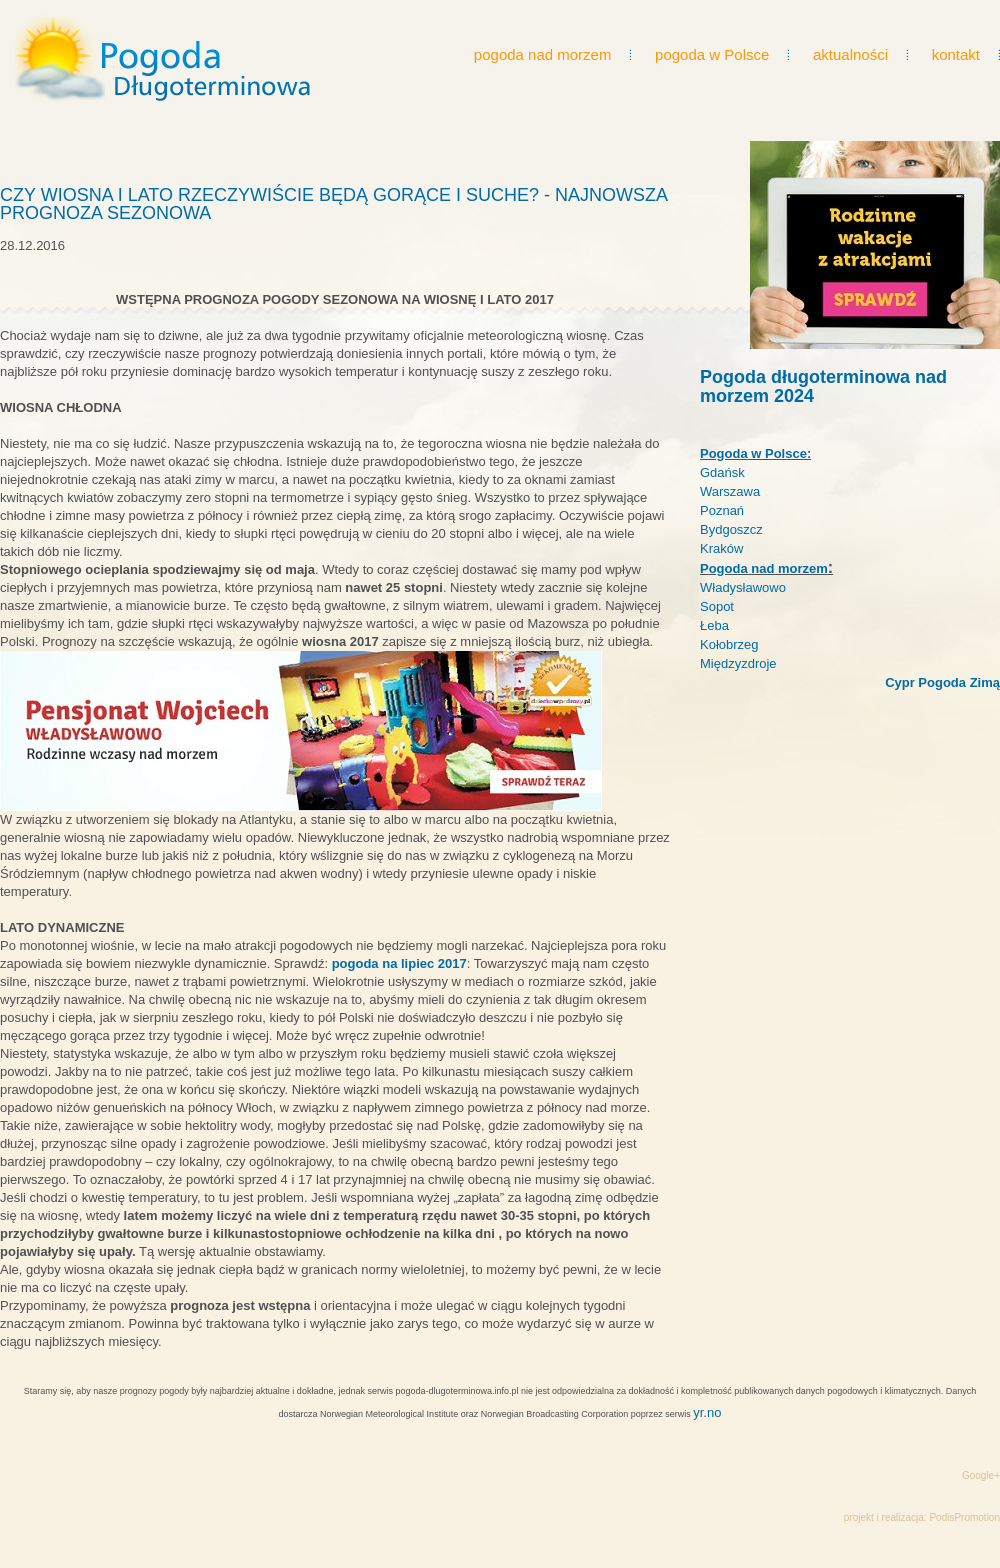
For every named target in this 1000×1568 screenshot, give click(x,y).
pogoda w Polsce (712, 54)
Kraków (721, 548)
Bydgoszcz (731, 529)
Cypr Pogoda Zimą (942, 682)
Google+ (981, 1475)
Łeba (714, 625)
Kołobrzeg (729, 644)
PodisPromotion (964, 1517)
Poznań (722, 510)
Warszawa (730, 491)
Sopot (717, 606)
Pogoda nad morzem (764, 568)
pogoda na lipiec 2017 (399, 963)
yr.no (707, 1412)
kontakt (956, 54)
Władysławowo (743, 587)
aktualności (850, 54)
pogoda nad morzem (543, 54)
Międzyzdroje (738, 663)
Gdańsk (722, 472)
